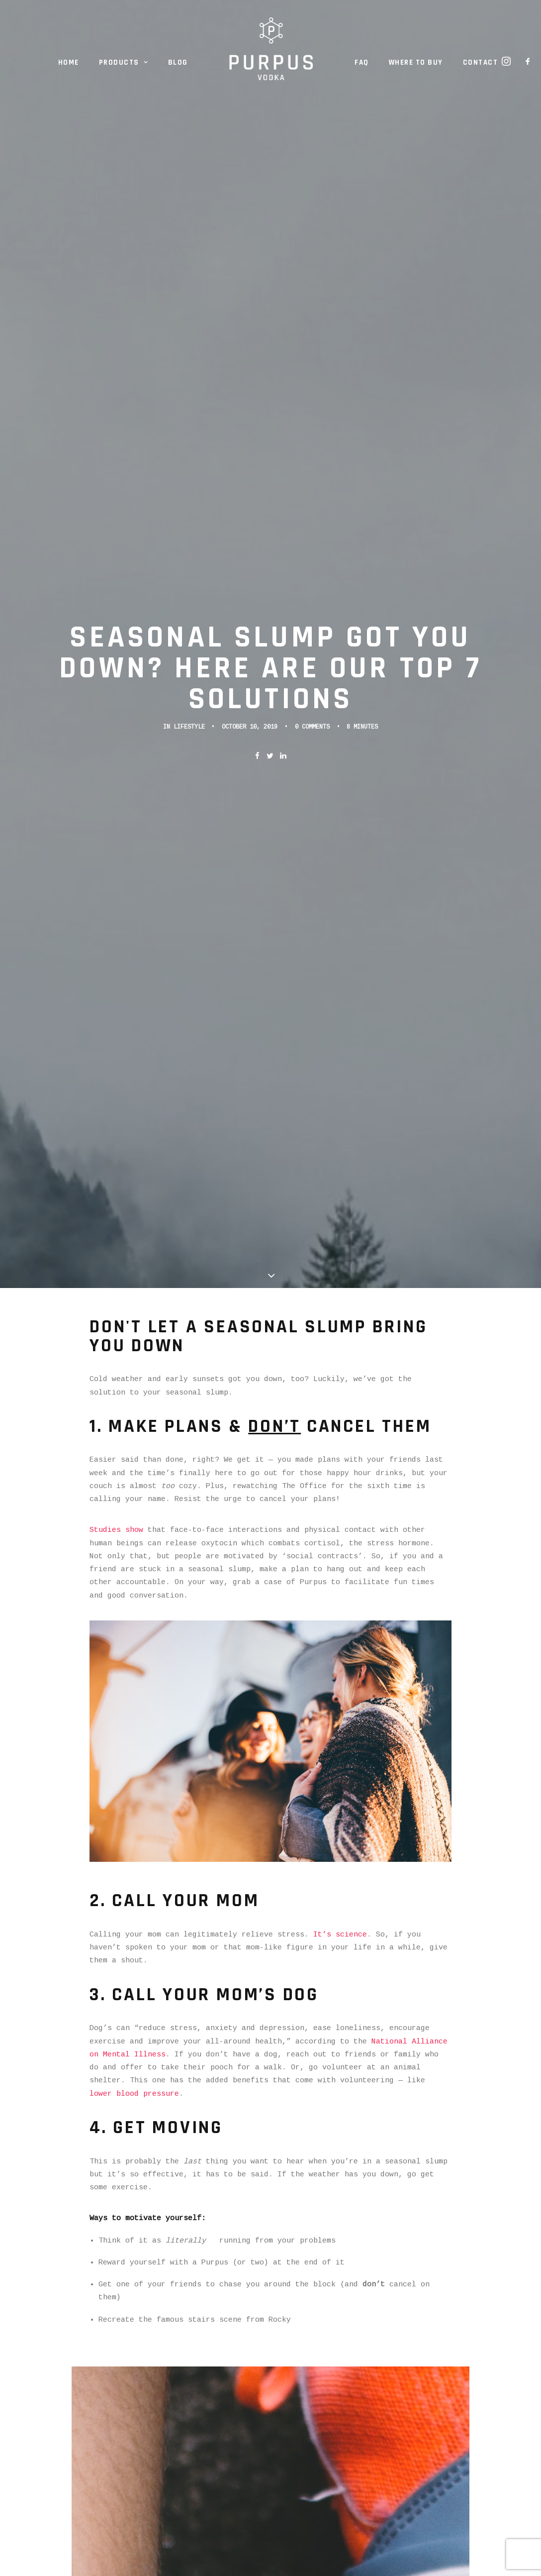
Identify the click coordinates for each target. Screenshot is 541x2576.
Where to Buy (416, 62)
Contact (480, 62)
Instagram (235, 2258)
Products (123, 62)
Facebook (121, 2271)
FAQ (362, 62)
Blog (178, 62)
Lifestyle (189, 243)
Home (68, 62)
